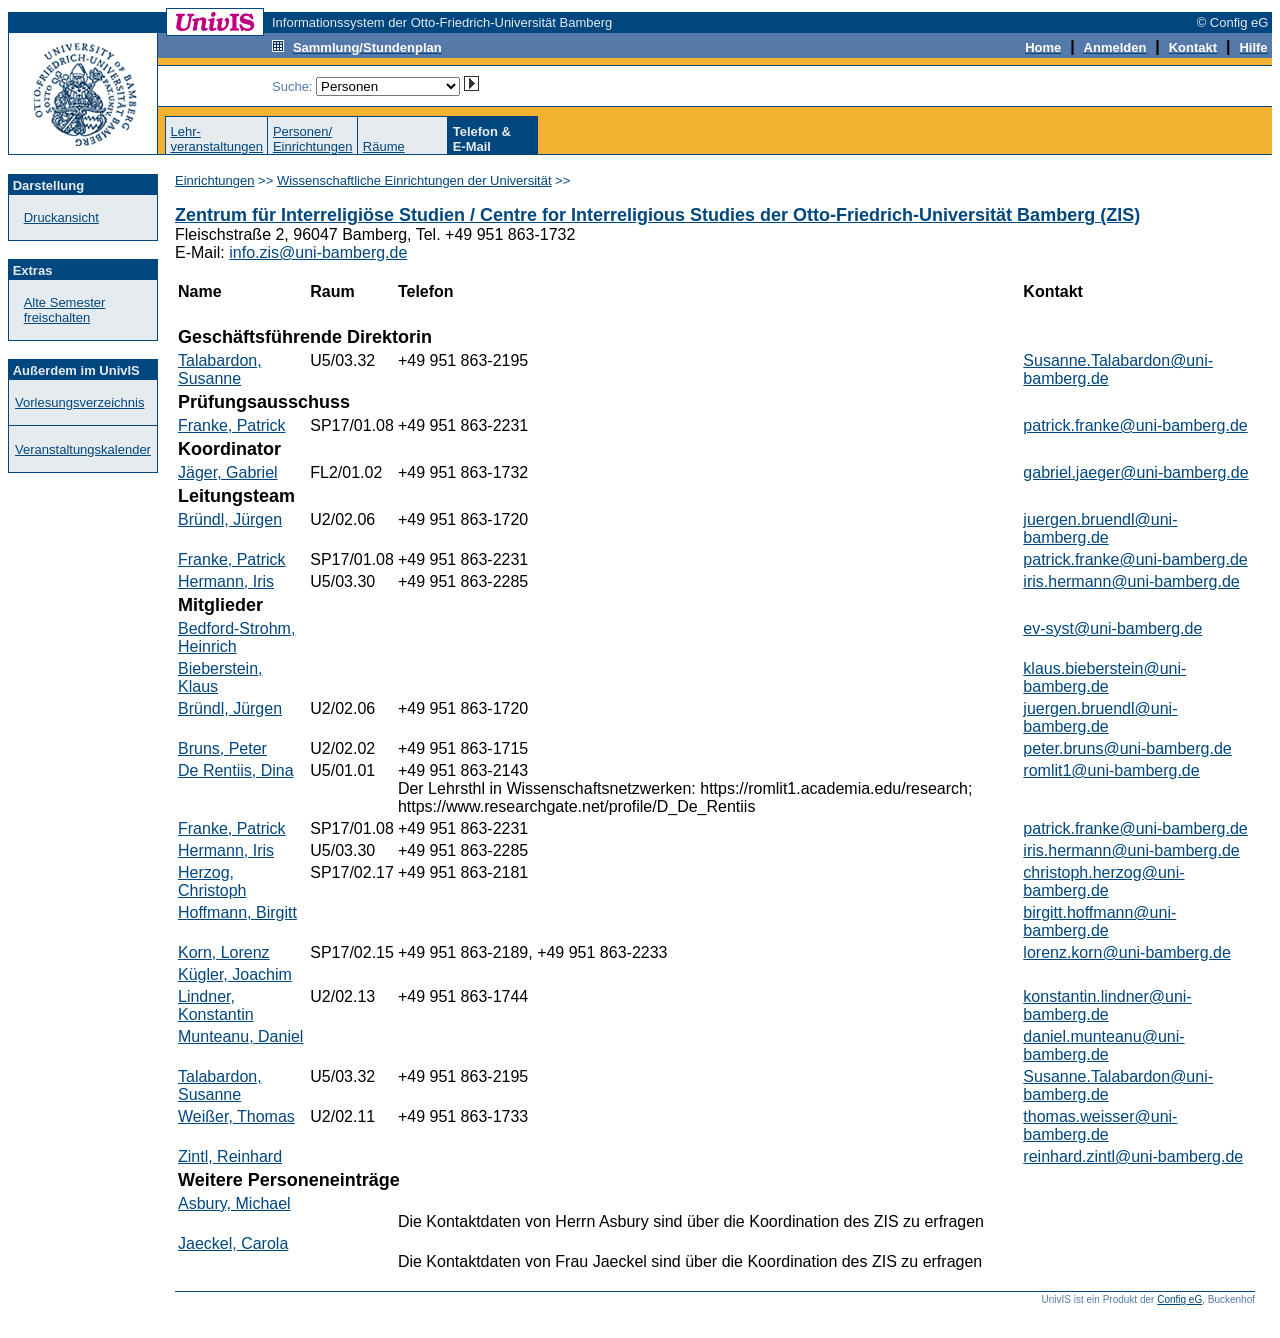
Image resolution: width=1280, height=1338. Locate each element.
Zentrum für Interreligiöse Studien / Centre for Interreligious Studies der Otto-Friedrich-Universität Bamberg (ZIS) (657, 215)
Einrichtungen (215, 180)
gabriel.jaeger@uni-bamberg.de (1135, 472)
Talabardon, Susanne (220, 369)
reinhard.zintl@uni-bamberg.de (1133, 1156)
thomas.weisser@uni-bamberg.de (1100, 1125)
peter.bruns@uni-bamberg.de (1127, 748)
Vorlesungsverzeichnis (79, 402)
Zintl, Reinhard (230, 1156)
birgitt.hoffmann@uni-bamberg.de (1099, 921)
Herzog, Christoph (212, 881)
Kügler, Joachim (235, 974)
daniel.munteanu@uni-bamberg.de (1103, 1045)
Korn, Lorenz (224, 952)
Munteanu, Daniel (240, 1036)
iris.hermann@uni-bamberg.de (1131, 581)
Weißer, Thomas (236, 1116)
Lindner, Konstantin (216, 1005)
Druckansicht (61, 217)
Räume (384, 146)
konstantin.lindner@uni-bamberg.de (1107, 1005)
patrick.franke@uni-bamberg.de (1135, 425)
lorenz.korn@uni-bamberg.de (1126, 952)
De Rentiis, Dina (236, 770)
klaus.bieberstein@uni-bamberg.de (1104, 677)
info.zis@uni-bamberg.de (318, 252)
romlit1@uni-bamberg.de (1111, 770)
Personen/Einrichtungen (313, 139)
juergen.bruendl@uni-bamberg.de (1100, 528)
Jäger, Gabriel (228, 472)
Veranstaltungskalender (83, 449)
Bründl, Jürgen (230, 519)
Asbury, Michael (234, 1203)
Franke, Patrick (232, 425)
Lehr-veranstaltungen (216, 139)
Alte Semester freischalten (65, 310)
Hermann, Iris (226, 581)
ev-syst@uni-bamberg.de (1112, 628)
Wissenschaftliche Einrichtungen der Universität (414, 180)
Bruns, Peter (222, 748)
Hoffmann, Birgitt (237, 912)
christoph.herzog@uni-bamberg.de (1103, 881)
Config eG (1179, 1299)
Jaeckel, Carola (233, 1243)
